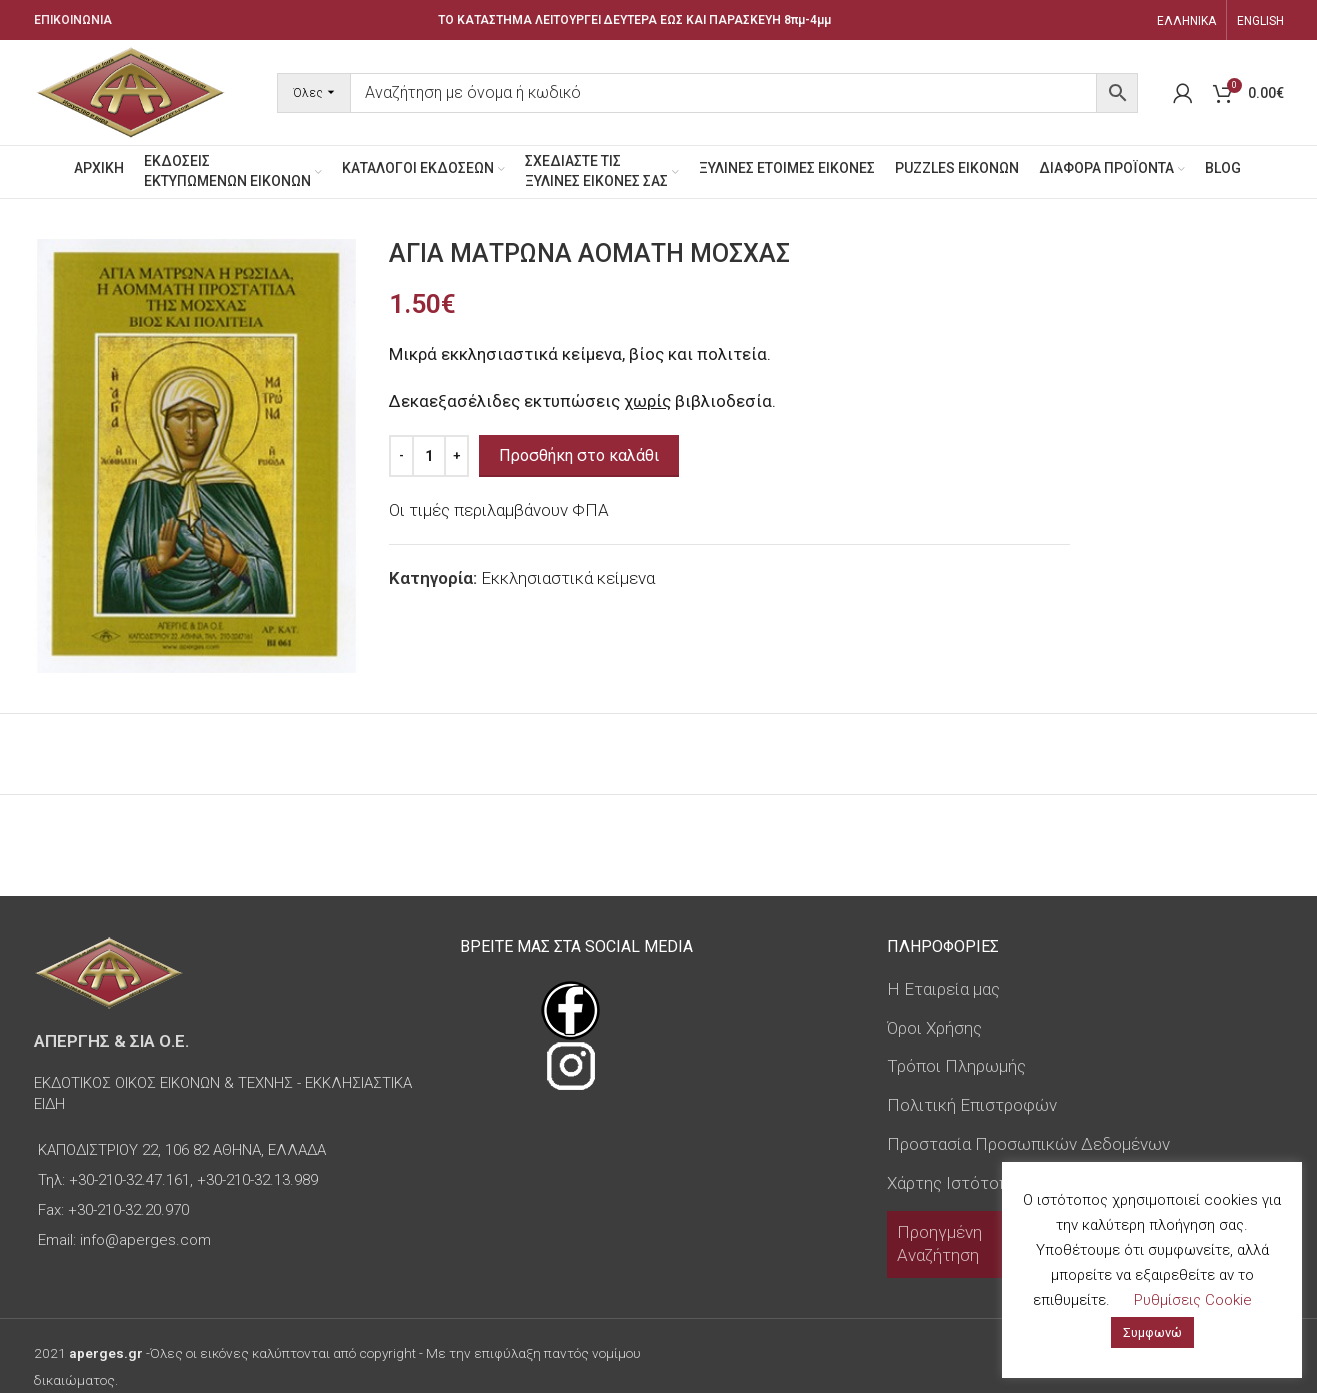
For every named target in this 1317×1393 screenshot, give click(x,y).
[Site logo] (131, 91)
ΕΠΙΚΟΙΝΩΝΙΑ (73, 20)
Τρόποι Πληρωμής (956, 1066)
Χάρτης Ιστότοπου (957, 1183)
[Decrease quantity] (401, 456)
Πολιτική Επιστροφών (972, 1105)
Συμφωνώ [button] (1152, 1332)
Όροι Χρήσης (934, 1028)
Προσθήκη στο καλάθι (579, 455)
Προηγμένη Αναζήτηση (939, 1244)
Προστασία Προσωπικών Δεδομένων (1028, 1144)
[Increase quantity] (456, 456)
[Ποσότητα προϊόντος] (429, 456)
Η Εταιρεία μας (943, 989)
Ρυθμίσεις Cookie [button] (1193, 1300)
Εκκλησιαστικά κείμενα (568, 578)
